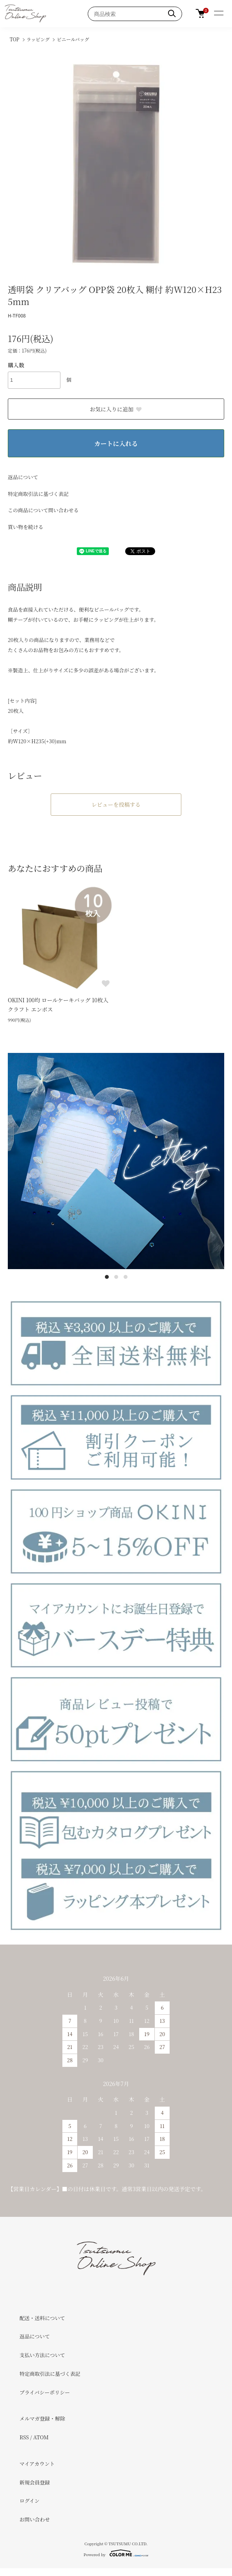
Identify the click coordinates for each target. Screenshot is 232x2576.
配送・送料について (42, 2318)
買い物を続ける (25, 527)
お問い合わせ (34, 2519)
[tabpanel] (116, 1161)
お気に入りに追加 (116, 409)
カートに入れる (116, 443)
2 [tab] (116, 1277)
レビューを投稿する (116, 804)
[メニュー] (218, 13)
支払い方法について (42, 2355)
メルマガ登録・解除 (42, 2418)
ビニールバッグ (73, 39)
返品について (23, 477)
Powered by (115, 2553)
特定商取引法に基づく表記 (38, 493)
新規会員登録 (34, 2482)
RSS (24, 2437)
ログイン (29, 2500)
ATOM (41, 2437)
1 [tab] (107, 1277)
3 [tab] (126, 1277)
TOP (14, 39)
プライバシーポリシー (44, 2392)
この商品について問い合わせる (43, 510)
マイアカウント (37, 2463)
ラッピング (38, 39)
